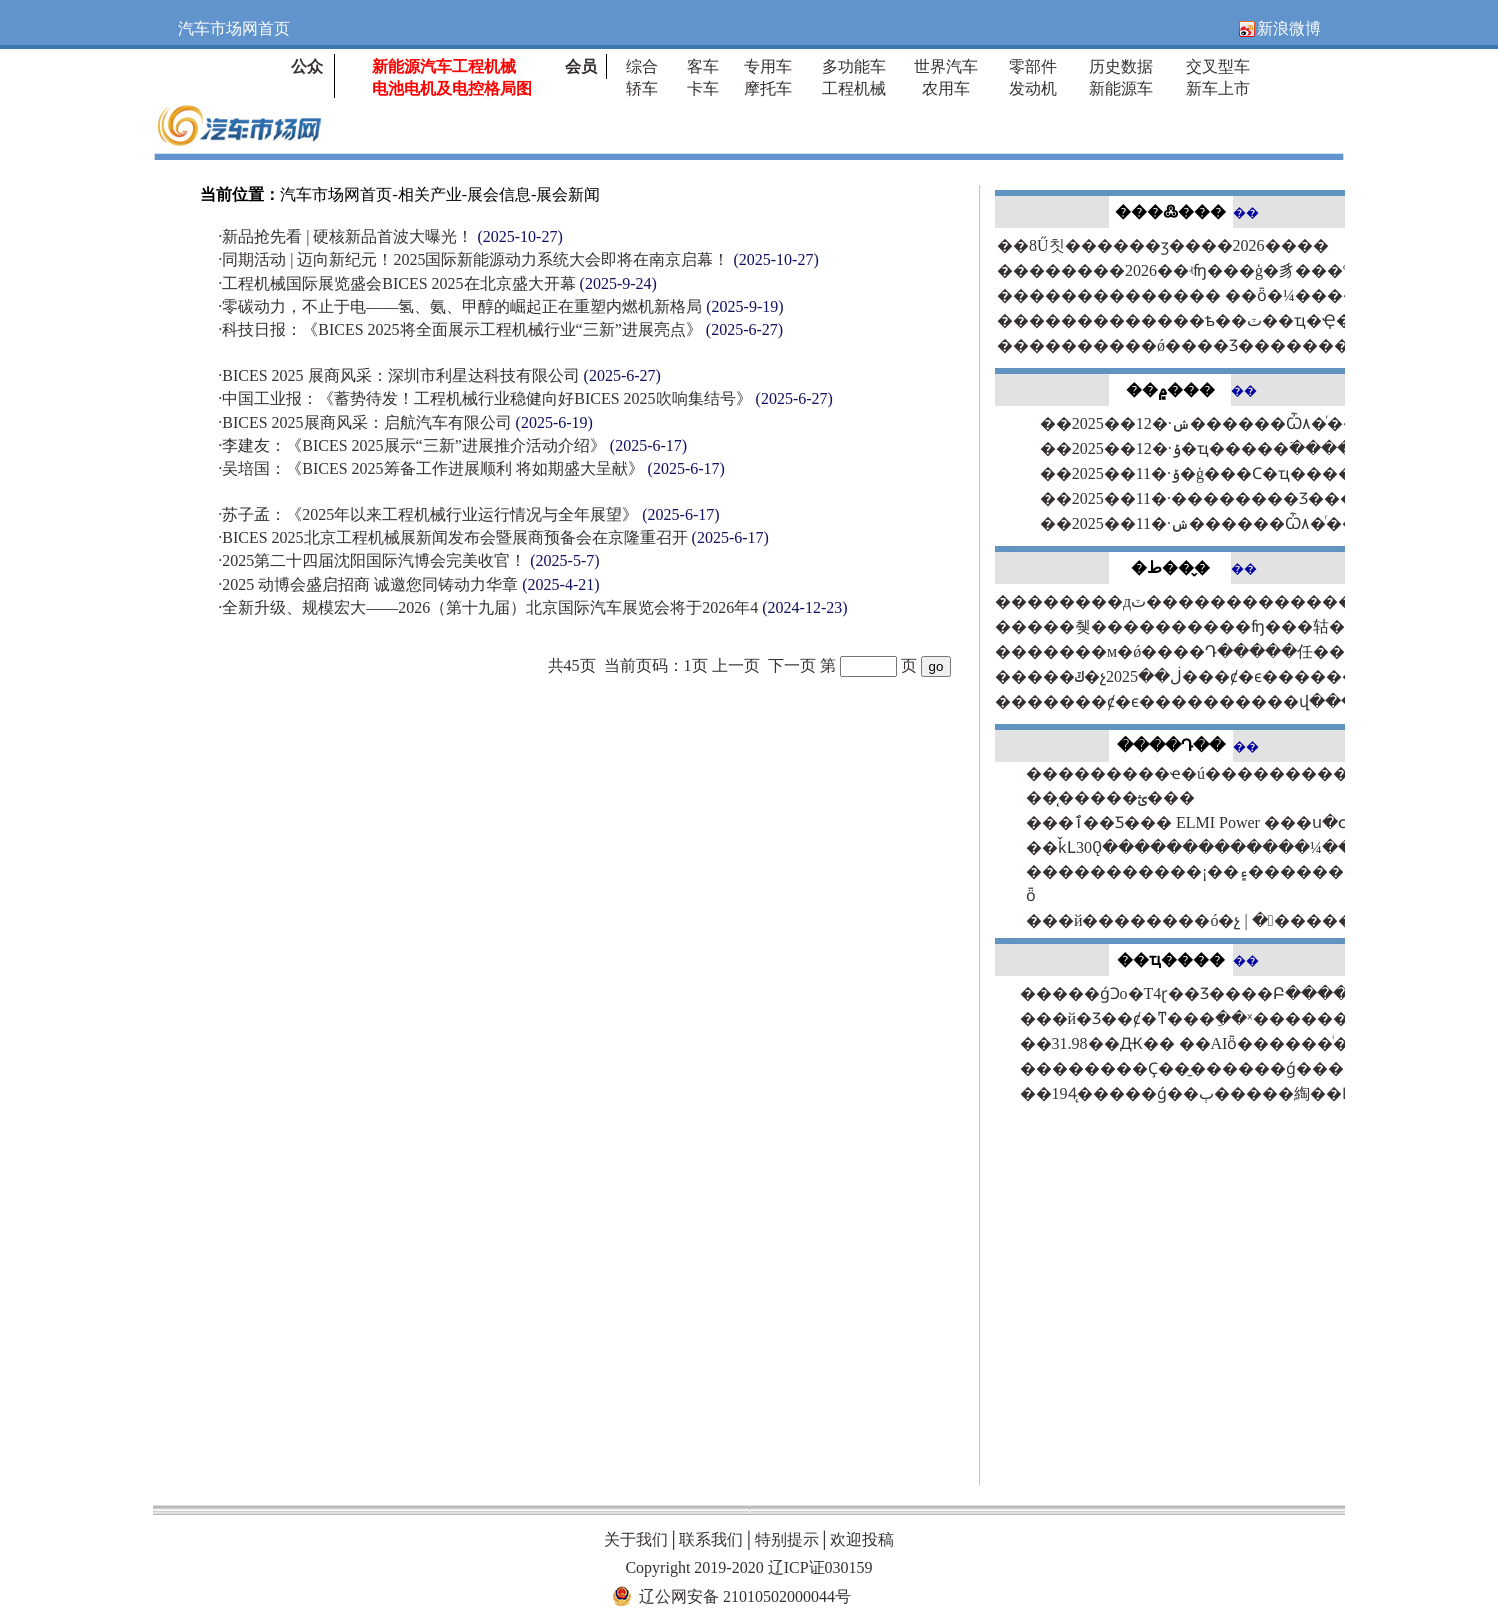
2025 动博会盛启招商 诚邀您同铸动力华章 (408, 584)
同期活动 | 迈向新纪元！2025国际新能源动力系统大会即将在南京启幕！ (518, 259)
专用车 (768, 66)
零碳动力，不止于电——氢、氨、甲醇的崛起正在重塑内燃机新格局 (500, 306)
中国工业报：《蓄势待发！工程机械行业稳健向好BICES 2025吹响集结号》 (525, 398)
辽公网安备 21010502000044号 (745, 1596)
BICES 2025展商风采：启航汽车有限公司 (405, 422)
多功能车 (854, 66)
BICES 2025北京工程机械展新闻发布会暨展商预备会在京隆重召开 (493, 537)
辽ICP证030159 (820, 1567)
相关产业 (430, 194)
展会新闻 (568, 194)
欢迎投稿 (862, 1539)
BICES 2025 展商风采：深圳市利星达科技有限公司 (439, 375)
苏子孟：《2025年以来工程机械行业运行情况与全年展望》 (468, 514)
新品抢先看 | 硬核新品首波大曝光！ (390, 236)
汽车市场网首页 (336, 194)
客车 (703, 66)
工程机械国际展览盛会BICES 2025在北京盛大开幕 (437, 283)
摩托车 (768, 88)
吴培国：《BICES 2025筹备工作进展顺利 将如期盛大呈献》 (471, 468)
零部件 (1033, 66)
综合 (642, 66)
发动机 (1033, 88)
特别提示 (787, 1539)
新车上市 (1218, 88)
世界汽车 (946, 66)
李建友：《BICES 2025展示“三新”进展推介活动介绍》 (452, 445)
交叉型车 (1218, 66)
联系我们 (711, 1539)
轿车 (642, 88)
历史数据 (1121, 66)
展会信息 (499, 194)
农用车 (946, 88)
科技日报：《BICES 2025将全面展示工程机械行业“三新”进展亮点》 (500, 329)
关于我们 (636, 1539)
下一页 (792, 665)
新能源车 (1121, 88)
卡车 (703, 88)
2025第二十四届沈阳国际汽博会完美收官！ (408, 560)
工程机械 (854, 88)
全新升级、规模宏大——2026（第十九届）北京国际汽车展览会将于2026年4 (532, 607)
